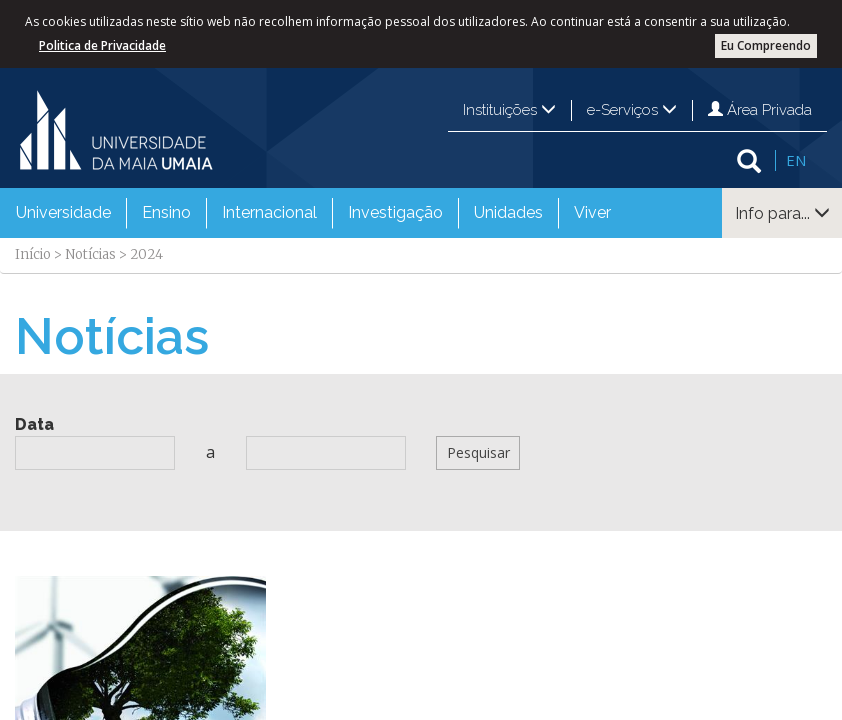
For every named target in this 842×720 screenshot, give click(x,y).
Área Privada (760, 110)
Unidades (508, 212)
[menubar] (313, 213)
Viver (592, 212)
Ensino (166, 212)
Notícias (90, 254)
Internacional (269, 212)
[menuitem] (63, 213)
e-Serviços (632, 110)
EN (796, 160)
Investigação (395, 212)
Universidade (63, 212)
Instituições (509, 110)
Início (33, 254)
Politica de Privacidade (102, 45)
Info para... (782, 213)
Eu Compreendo (766, 45)
